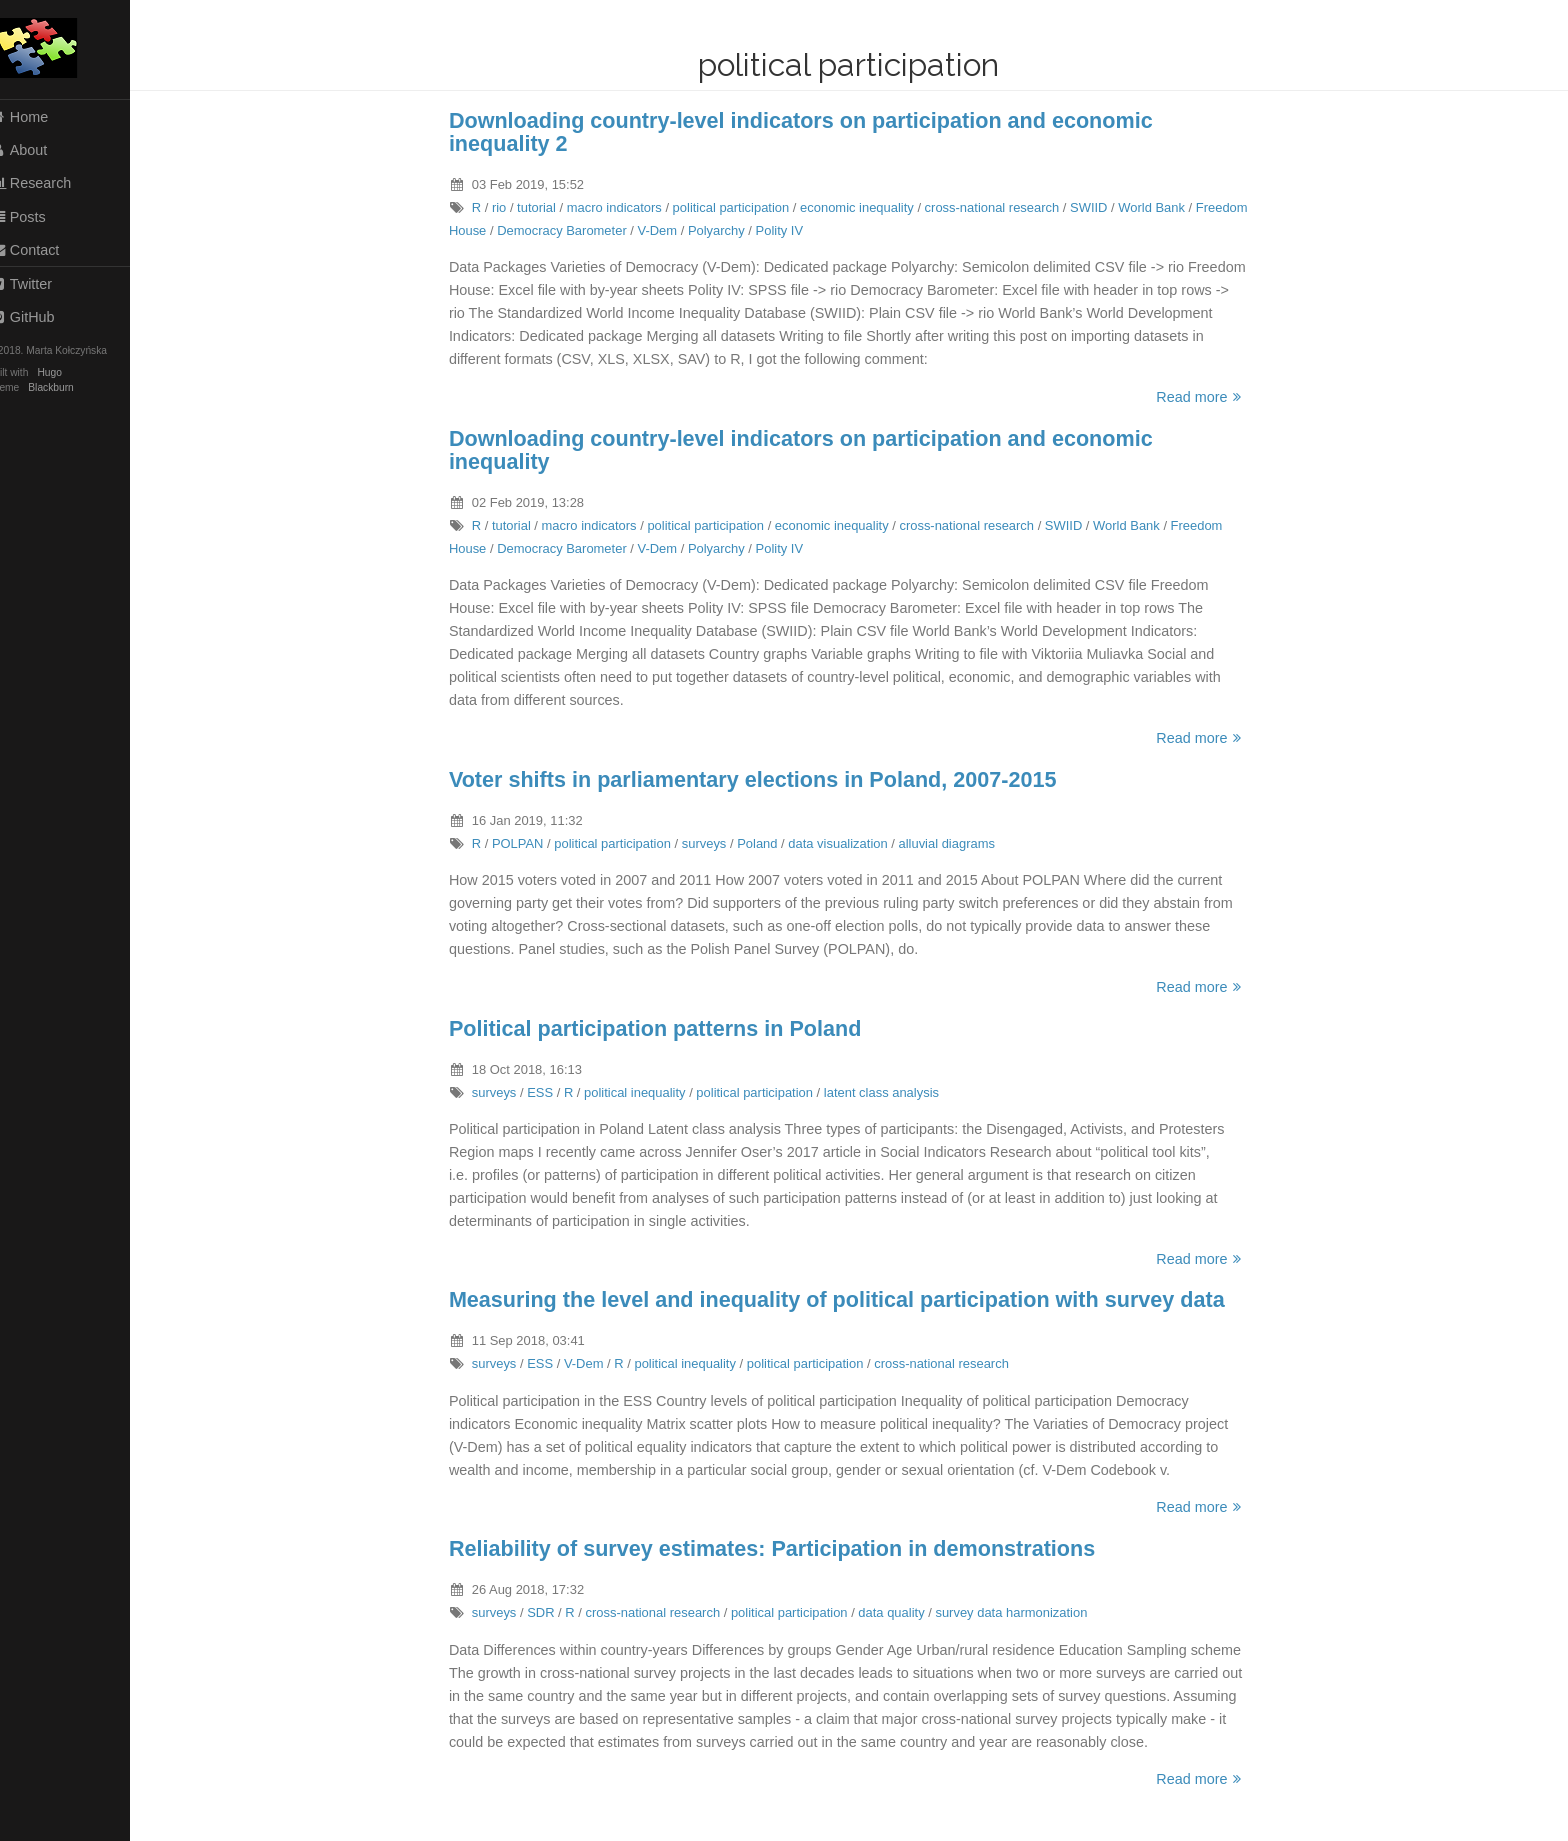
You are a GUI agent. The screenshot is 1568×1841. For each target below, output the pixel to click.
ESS (550, 1092)
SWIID (1098, 207)
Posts (37, 217)
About (38, 150)
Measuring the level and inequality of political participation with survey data (847, 1299)
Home (39, 117)
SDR (550, 1612)
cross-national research (1002, 207)
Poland (767, 843)
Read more (1211, 397)
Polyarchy (726, 230)
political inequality (645, 1092)
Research (50, 183)
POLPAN (528, 843)
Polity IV (790, 230)
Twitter (41, 284)
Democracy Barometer (572, 230)
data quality (901, 1612)
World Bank (1161, 207)
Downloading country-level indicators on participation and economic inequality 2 (811, 132)
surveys (714, 843)
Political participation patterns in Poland (665, 1028)
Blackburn (72, 387)
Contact (44, 250)
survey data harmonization (1022, 1612)
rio (509, 207)
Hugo (70, 372)
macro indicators (624, 207)
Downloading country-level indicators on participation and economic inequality (811, 450)
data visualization (847, 843)
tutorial (546, 207)
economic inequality (867, 207)
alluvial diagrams (957, 843)
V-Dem (668, 230)
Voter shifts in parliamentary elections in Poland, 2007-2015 (763, 779)
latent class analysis (891, 1092)
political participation (741, 207)
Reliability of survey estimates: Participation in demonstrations (782, 1548)
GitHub (42, 317)
